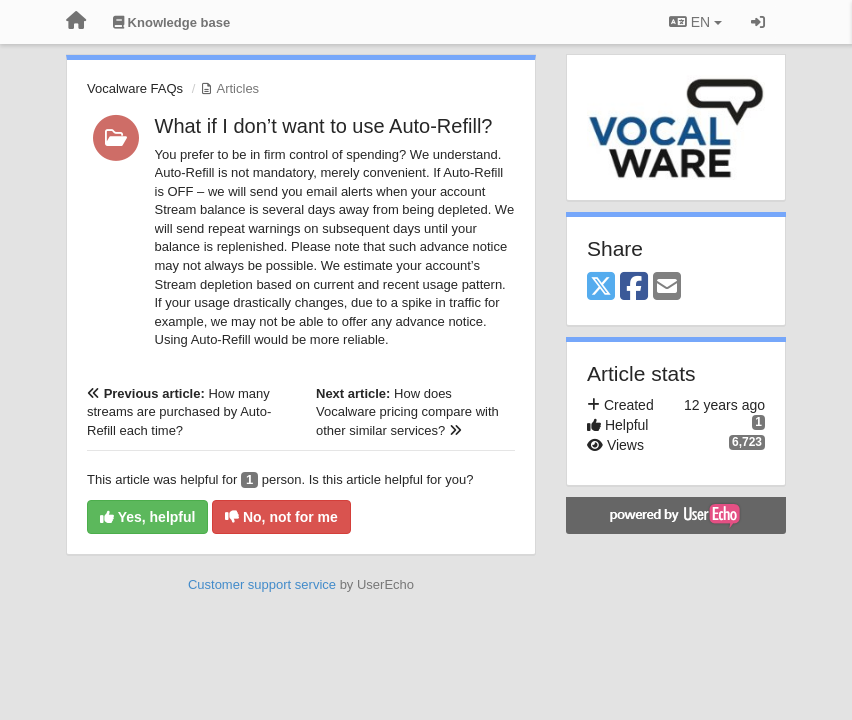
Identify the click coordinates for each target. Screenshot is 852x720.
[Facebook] (634, 287)
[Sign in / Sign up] (758, 22)
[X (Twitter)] (601, 287)
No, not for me (281, 517)
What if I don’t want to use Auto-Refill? (324, 126)
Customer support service (262, 584)
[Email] (667, 287)
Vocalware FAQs (135, 88)
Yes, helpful (147, 517)
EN (695, 22)
